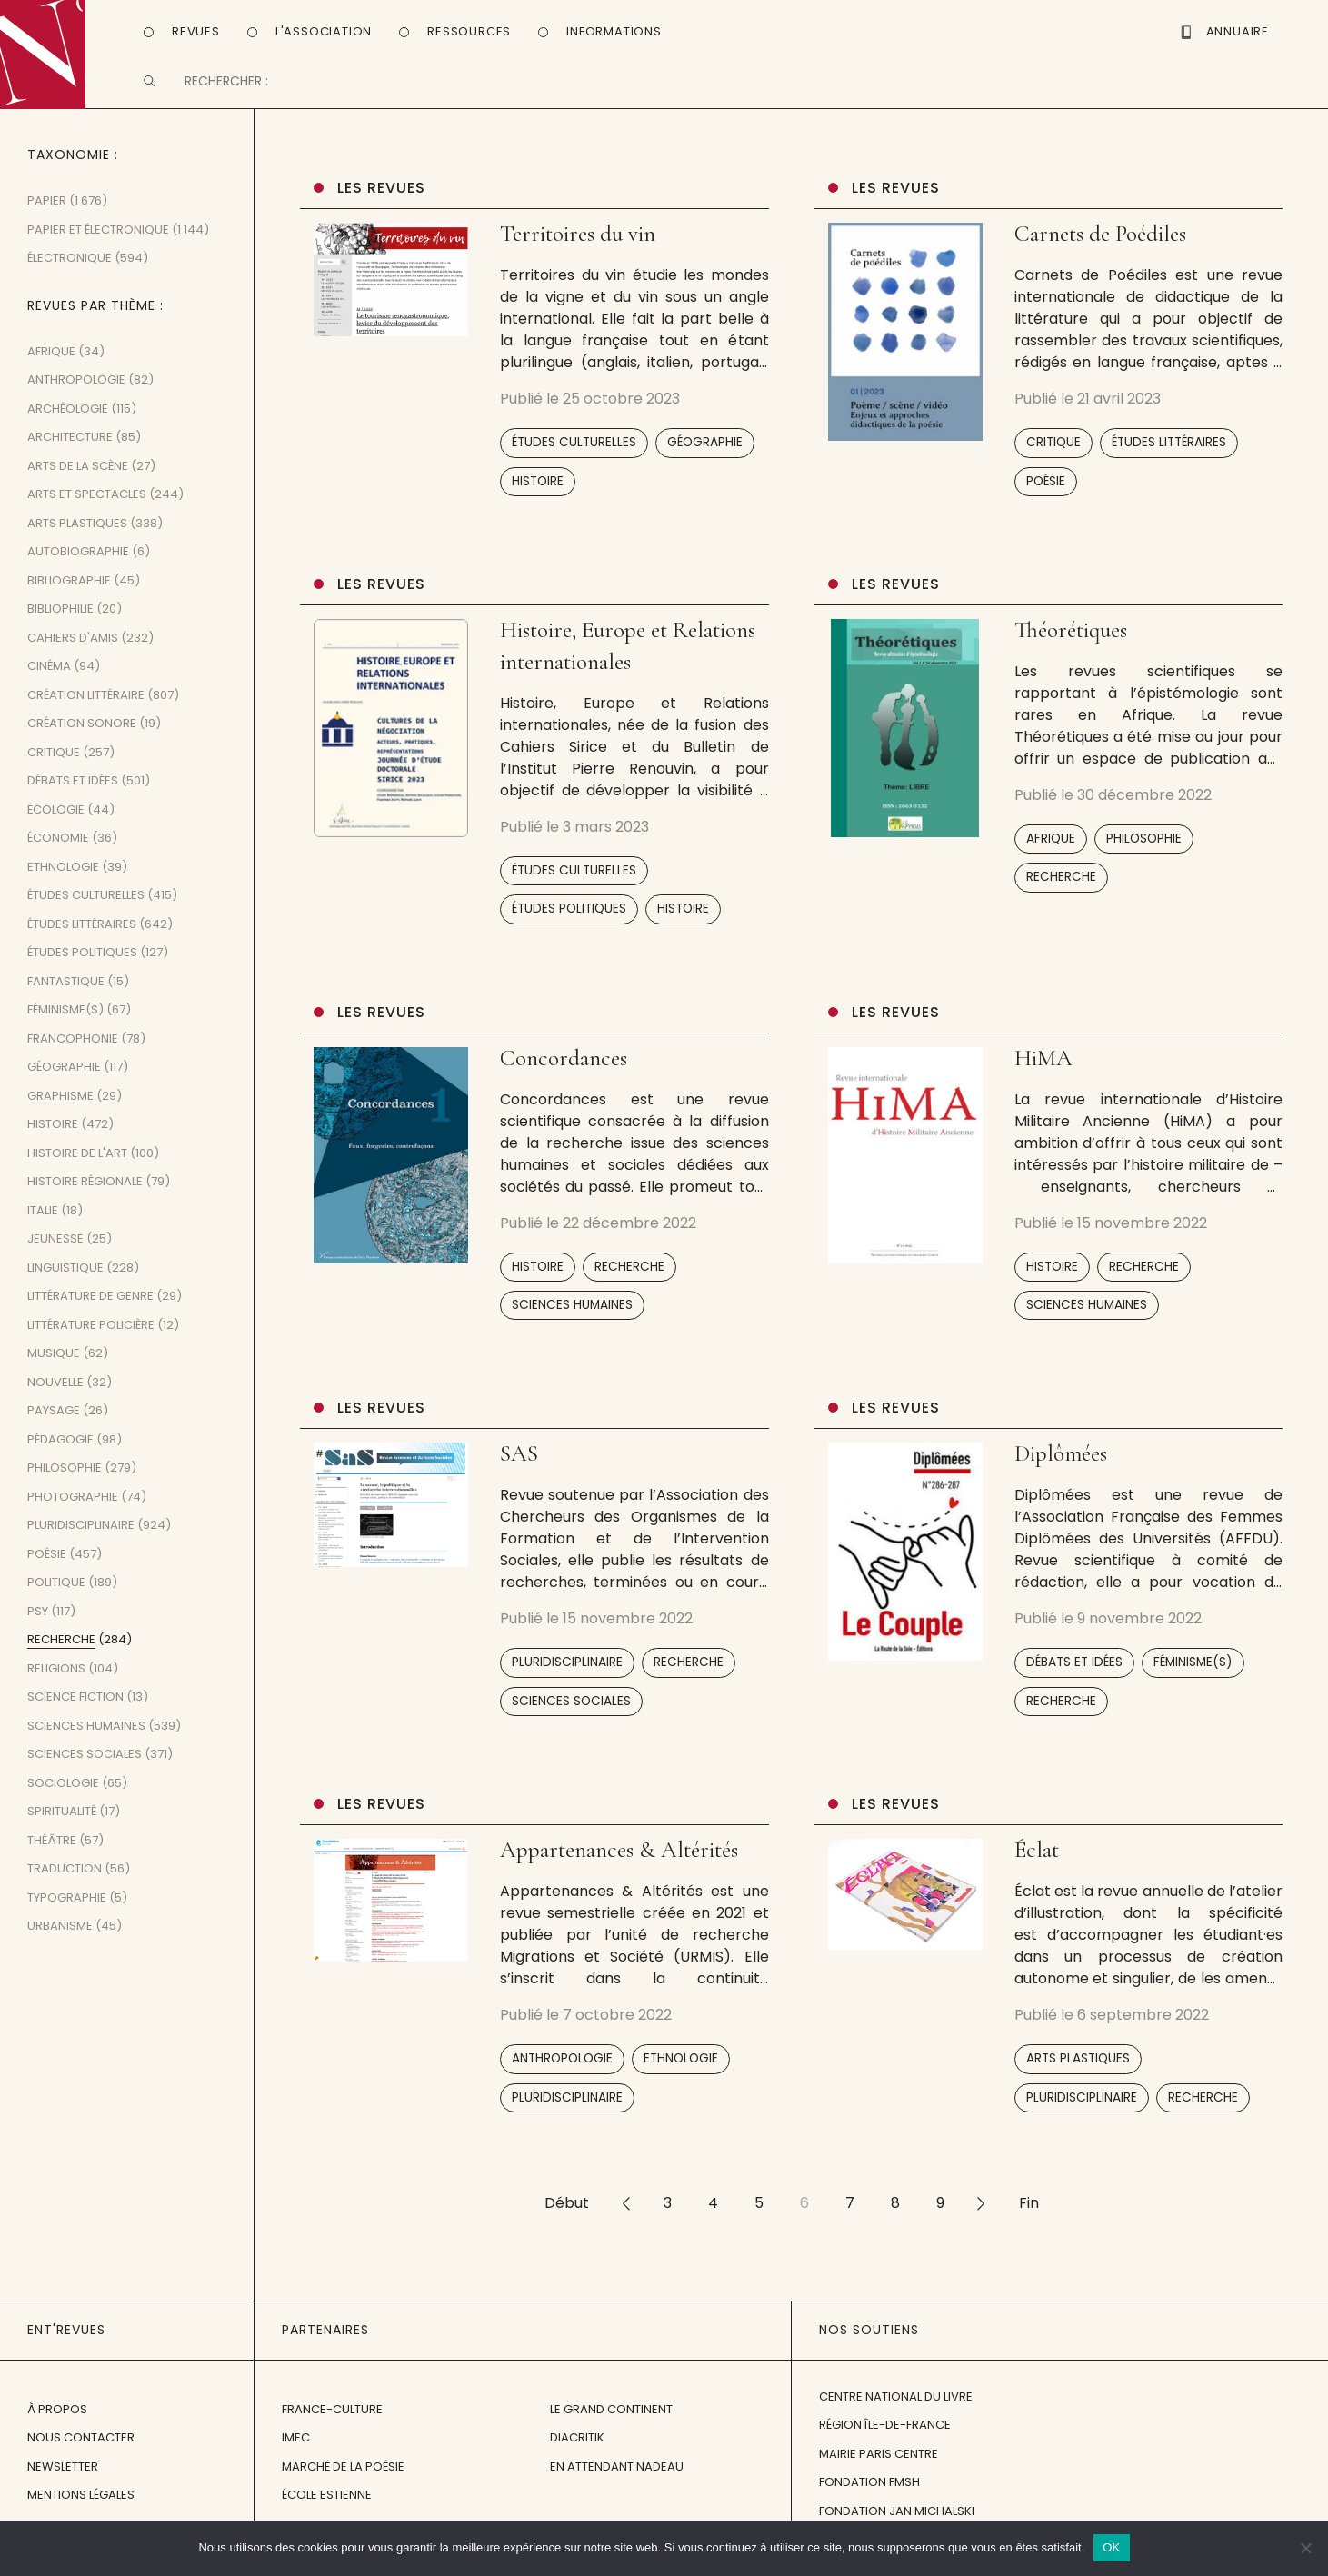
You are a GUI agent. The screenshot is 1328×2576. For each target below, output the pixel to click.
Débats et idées (1074, 1680)
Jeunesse (55, 1256)
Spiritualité (61, 1829)
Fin (1029, 2221)
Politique (56, 1600)
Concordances (563, 1076)
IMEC (296, 2455)
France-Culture (332, 2426)
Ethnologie (681, 2076)
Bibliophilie (60, 626)
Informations (614, 30)
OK (1111, 2547)
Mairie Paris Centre (878, 2472)
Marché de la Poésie (343, 2483)
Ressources (469, 30)
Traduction (64, 1886)
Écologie (56, 827)
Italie (42, 1228)
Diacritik (577, 2455)
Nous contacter (81, 2455)
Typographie (66, 1915)
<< (626, 2221)
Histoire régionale (85, 1199)
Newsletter (62, 2483)
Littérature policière (91, 1343)
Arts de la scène (77, 484)
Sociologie (63, 1801)
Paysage (53, 1428)
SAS (519, 1471)
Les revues (381, 205)
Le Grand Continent (611, 2426)
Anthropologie (562, 2076)
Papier (46, 218)
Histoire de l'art (77, 1171)
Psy (37, 1629)
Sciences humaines (572, 1323)
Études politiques (569, 926)
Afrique (1050, 856)
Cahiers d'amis (72, 655)
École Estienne (327, 2512)
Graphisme (60, 1114)
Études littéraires (1169, 460)
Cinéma (49, 684)
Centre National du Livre (896, 2414)
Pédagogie (60, 1457)
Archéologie (67, 426)
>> (982, 2221)
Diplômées (1060, 1471)
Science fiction (75, 1714)
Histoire (538, 498)
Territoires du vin (577, 251)
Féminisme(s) (1193, 1680)
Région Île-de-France (885, 2442)
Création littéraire (86, 713)
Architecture (70, 455)
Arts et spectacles (86, 512)
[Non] (1305, 2548)
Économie (58, 855)
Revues (196, 30)
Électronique (69, 276)
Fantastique (66, 999)
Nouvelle (55, 1400)
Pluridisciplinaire (567, 1680)
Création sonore (81, 741)
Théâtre (51, 1858)
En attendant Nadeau (617, 2483)
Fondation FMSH (869, 2500)
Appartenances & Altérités (619, 1868)
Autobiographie (78, 569)
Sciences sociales (571, 1719)
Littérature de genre (90, 1314)
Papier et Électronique (98, 247)
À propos (57, 2426)
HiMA (1043, 1076)
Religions (56, 1686)
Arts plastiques (1078, 2076)
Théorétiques (1070, 648)
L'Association (323, 30)
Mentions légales (81, 2512)
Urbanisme (60, 1943)
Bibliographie (69, 598)
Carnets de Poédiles (1103, 251)
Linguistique (65, 1285)
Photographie (72, 1514)
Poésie (1045, 498)
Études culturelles (574, 460)
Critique (1053, 460)
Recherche (1061, 895)
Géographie (705, 460)
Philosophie (1144, 856)
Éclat (1036, 1868)
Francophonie (72, 1056)
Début (566, 2221)
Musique (53, 1371)
